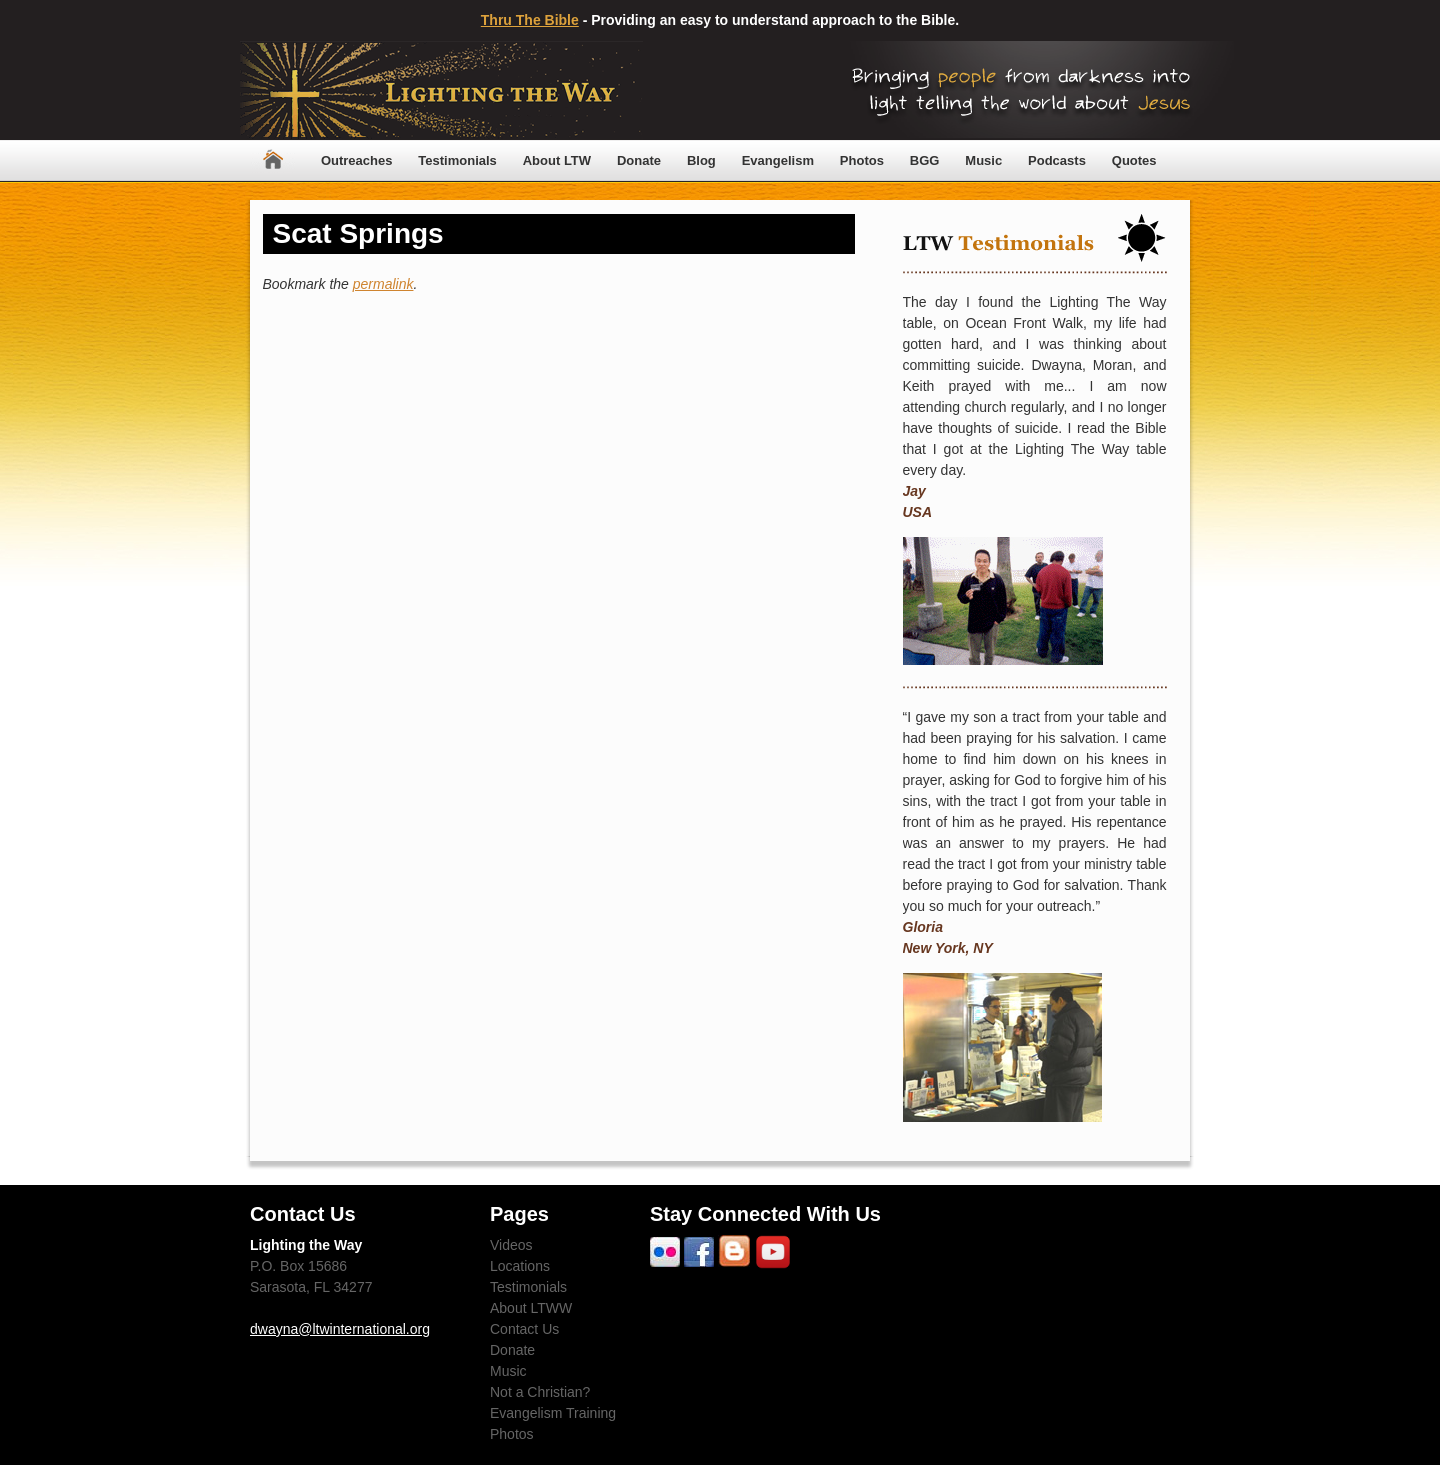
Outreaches (357, 160)
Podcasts (1057, 160)
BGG (925, 160)
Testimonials (457, 160)
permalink (383, 284)
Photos (862, 160)
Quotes (1134, 160)
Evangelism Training (553, 1413)
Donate (639, 160)
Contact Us (524, 1329)
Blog (701, 160)
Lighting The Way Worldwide (441, 90)
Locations (520, 1266)
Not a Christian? (540, 1392)
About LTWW (531, 1308)
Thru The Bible (530, 20)
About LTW (557, 160)
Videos (511, 1245)
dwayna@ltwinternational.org (340, 1329)
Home (273, 160)
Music (983, 160)
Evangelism (778, 160)
